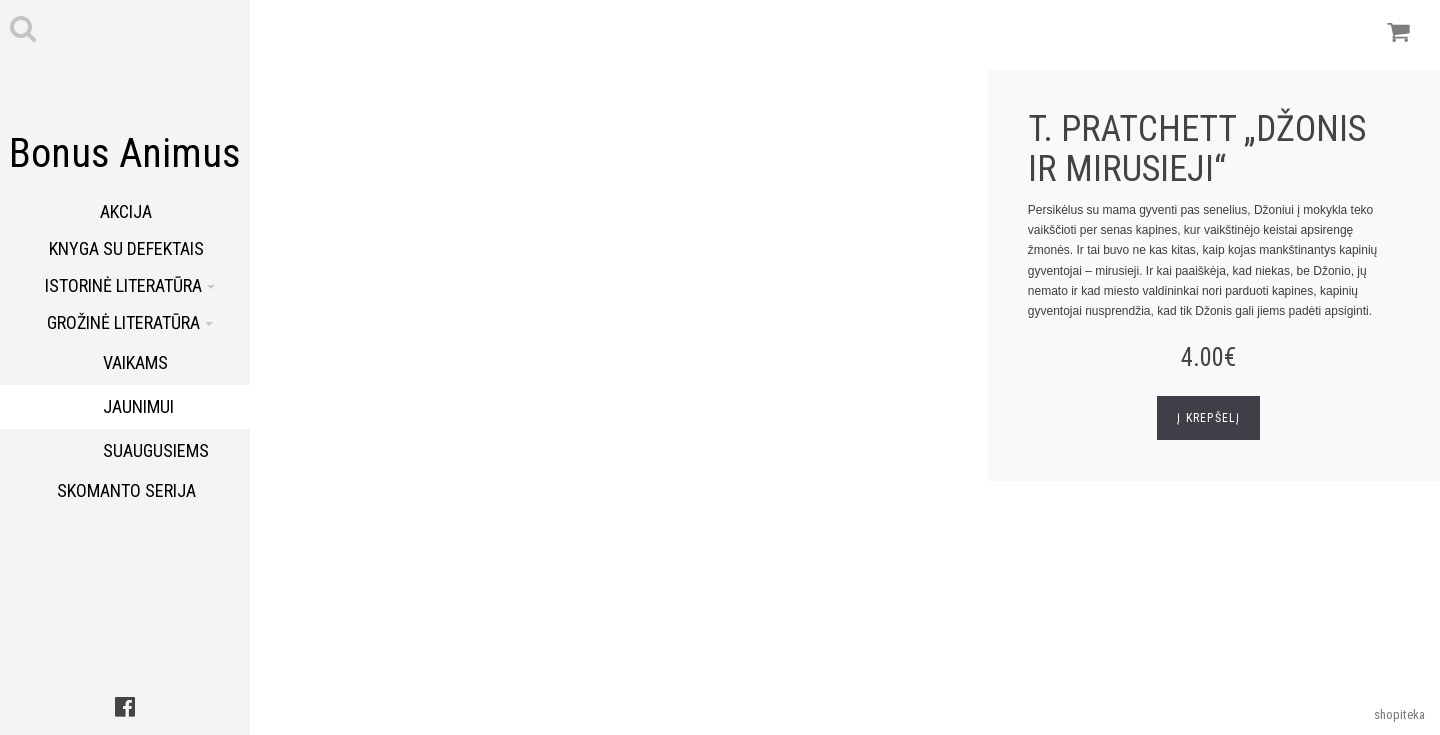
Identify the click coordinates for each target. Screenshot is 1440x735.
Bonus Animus (125, 153)
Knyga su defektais (126, 248)
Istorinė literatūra (130, 285)
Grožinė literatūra (130, 322)
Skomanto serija (126, 490)
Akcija (126, 211)
